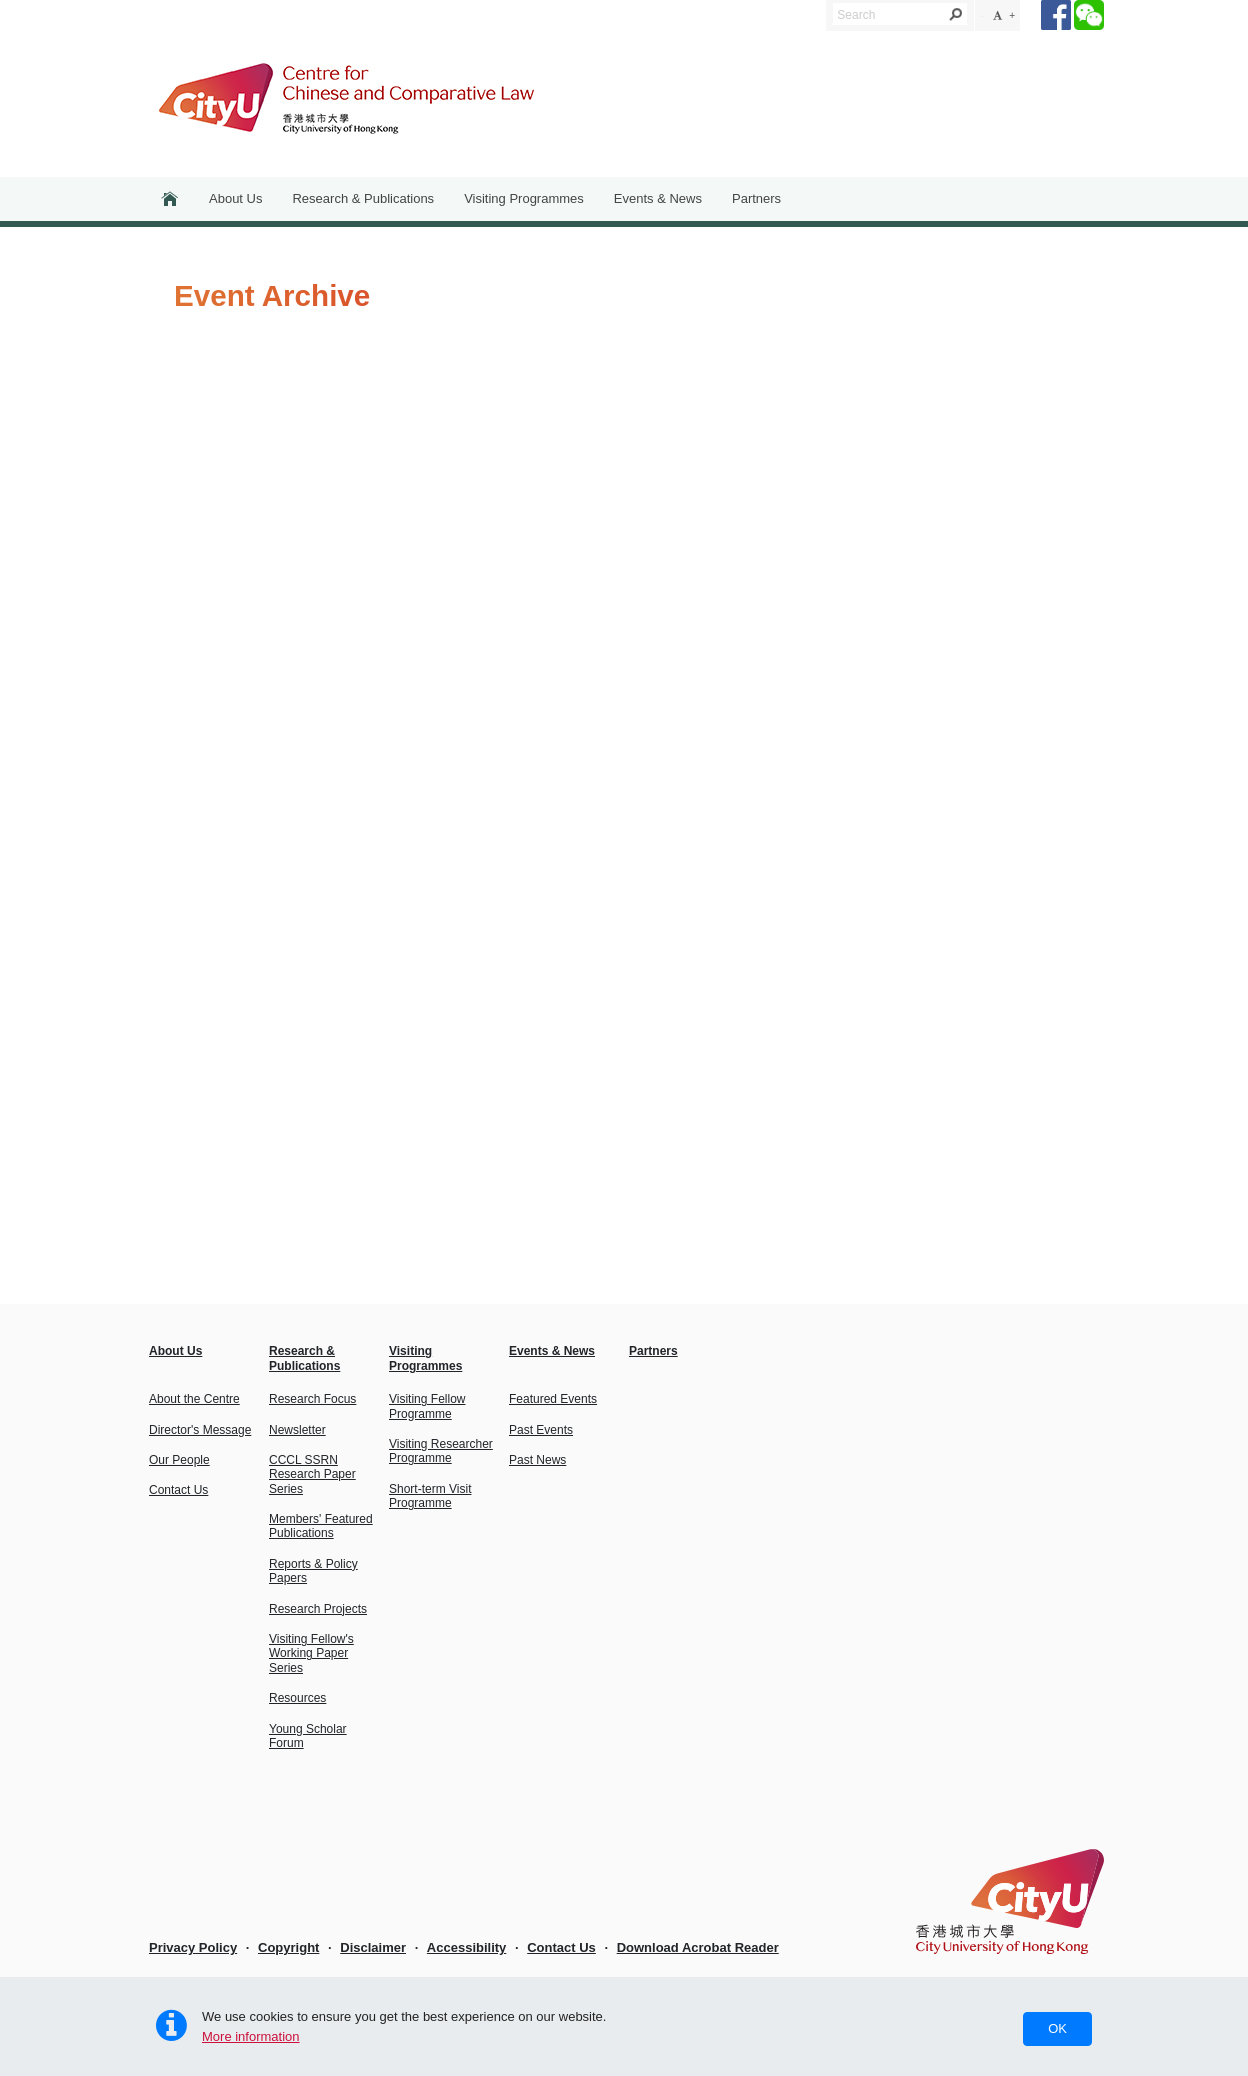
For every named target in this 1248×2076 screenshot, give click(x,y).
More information (251, 2036)
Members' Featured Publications (321, 1526)
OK (1057, 2028)
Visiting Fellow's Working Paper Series (311, 1653)
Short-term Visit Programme (430, 1496)
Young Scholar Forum (308, 1736)
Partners (756, 198)
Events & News (658, 198)
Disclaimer (373, 1947)
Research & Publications (363, 198)
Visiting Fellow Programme (427, 1406)
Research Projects (318, 1609)
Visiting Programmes (524, 198)
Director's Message (200, 1430)
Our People (179, 1460)
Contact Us (178, 1490)
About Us (235, 198)
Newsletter (297, 1430)
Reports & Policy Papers (313, 1571)
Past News (537, 1460)
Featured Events (553, 1399)
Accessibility (467, 1947)
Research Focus (312, 1399)
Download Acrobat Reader (698, 1947)
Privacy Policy (193, 1947)
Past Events (541, 1430)
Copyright (288, 1947)
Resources (297, 1698)
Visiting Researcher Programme (441, 1451)
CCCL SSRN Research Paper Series (312, 1474)
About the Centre (194, 1399)
